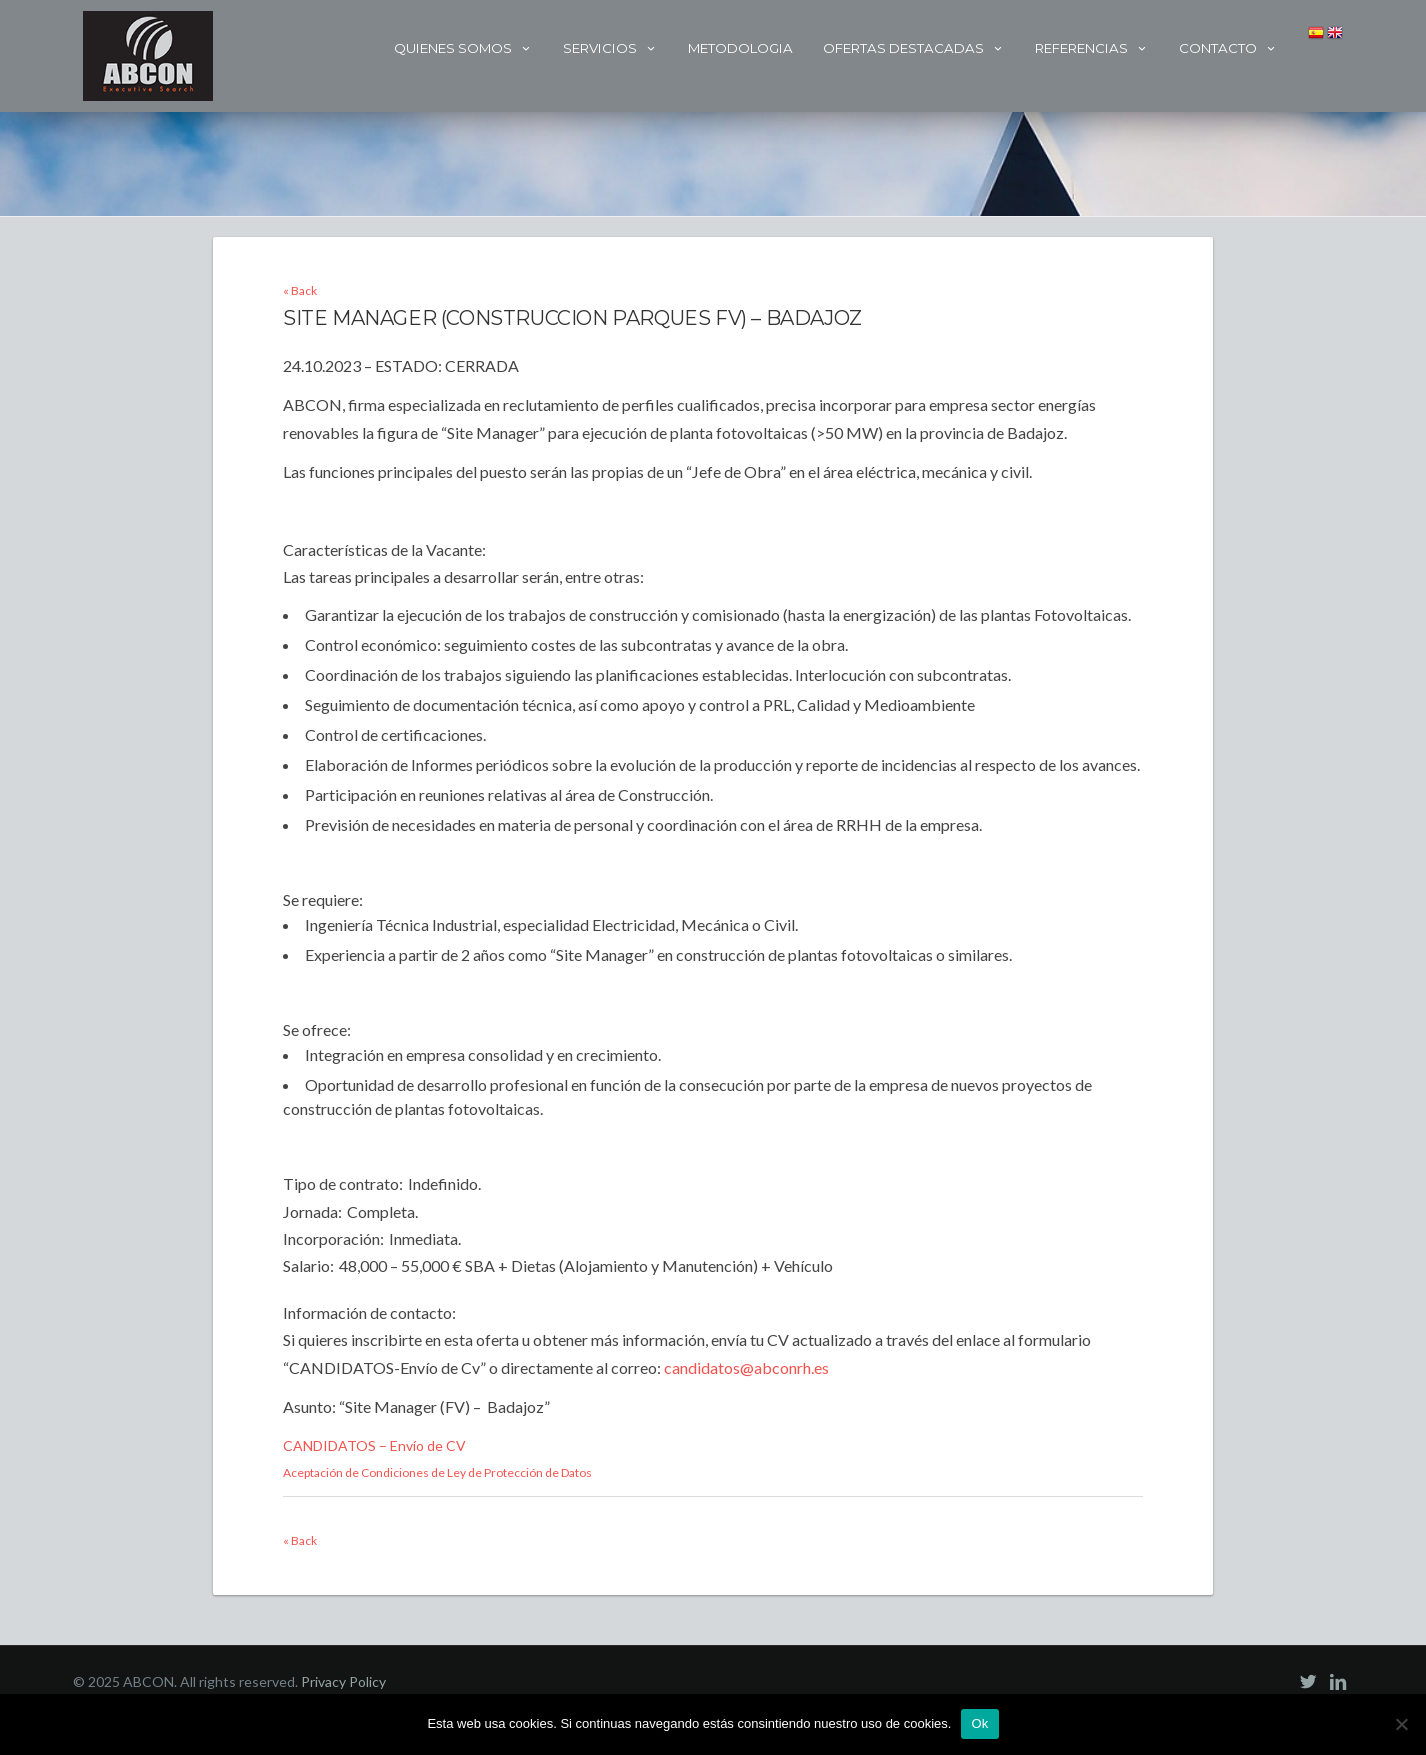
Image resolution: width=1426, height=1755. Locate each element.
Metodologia (740, 48)
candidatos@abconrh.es (746, 1367)
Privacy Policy (343, 1681)
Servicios (610, 48)
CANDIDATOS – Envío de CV (374, 1445)
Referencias (1092, 48)
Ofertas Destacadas (914, 48)
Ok (979, 1723)
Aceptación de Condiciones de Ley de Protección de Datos (437, 1472)
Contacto (1228, 48)
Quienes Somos (463, 48)
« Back (300, 290)
